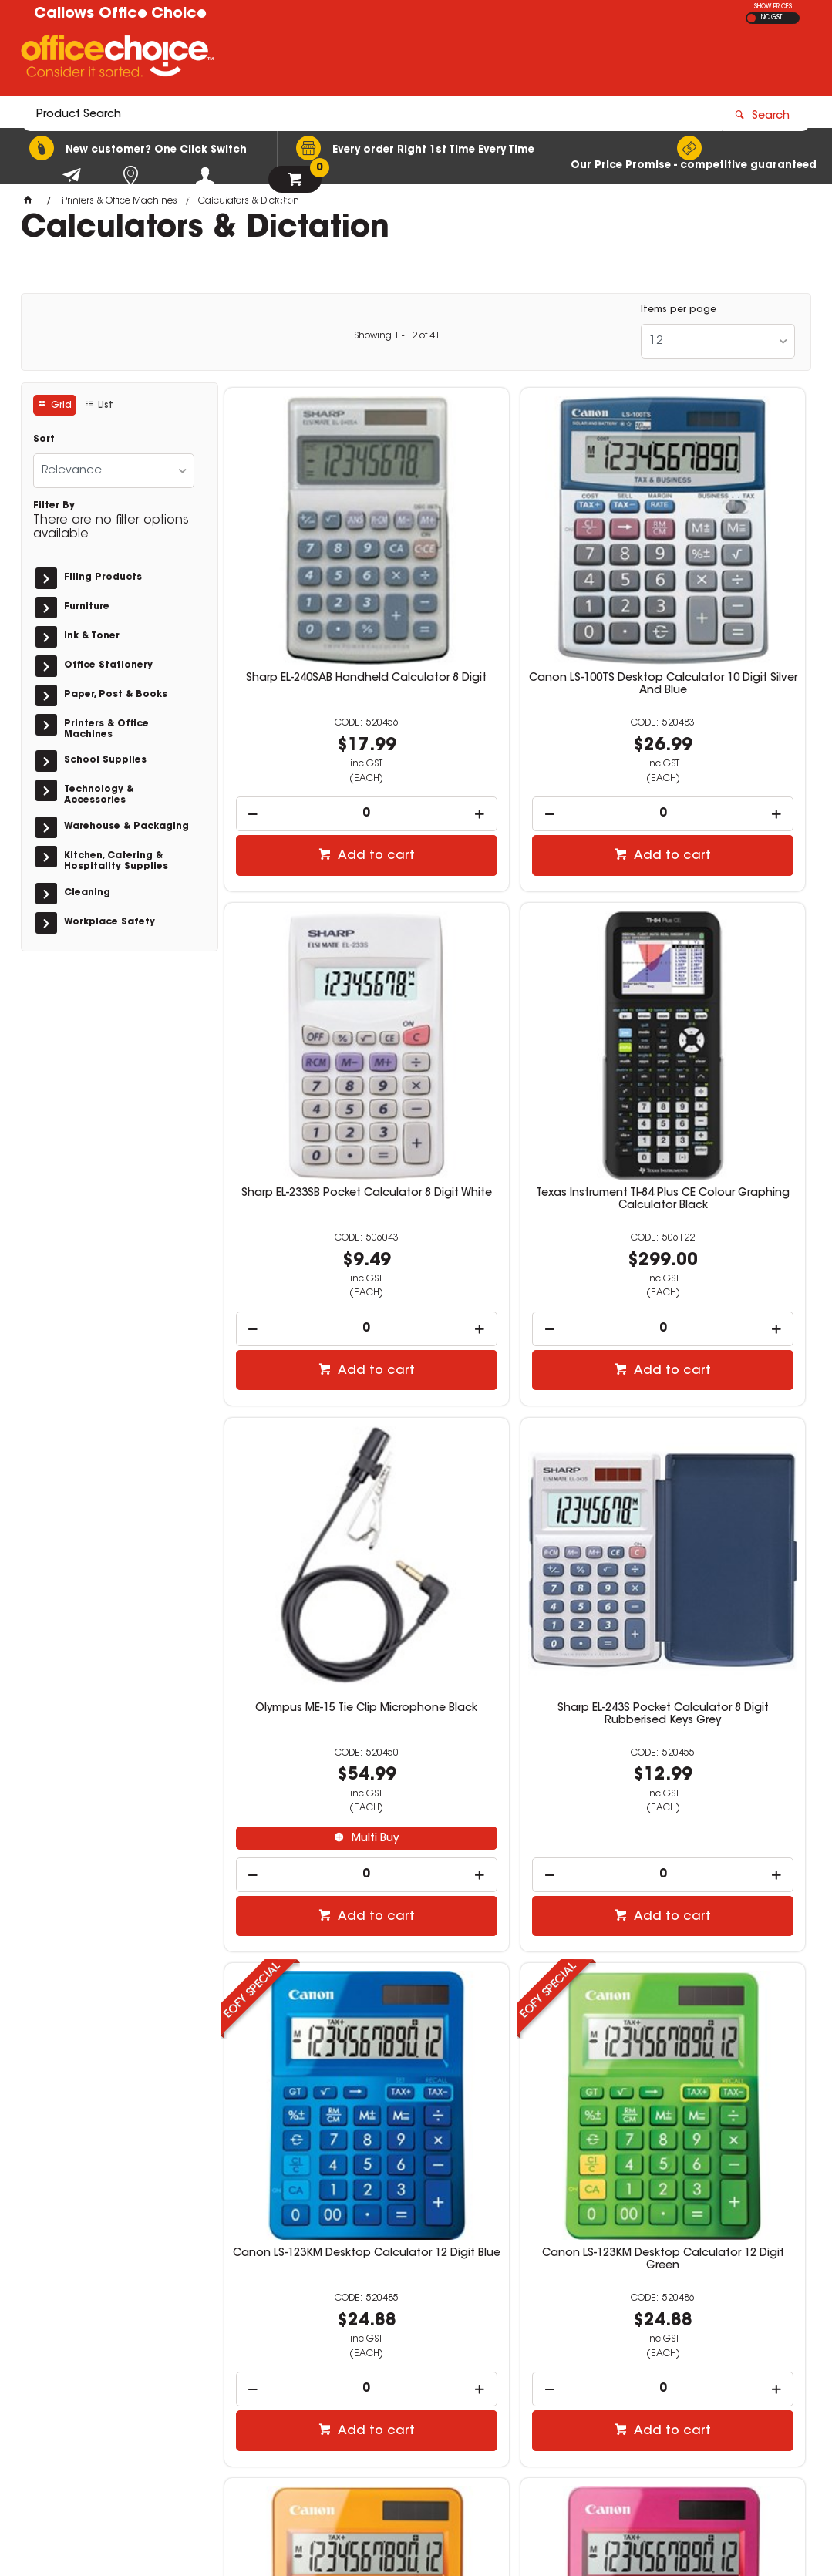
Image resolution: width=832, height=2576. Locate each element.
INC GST (771, 18)
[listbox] (718, 341)
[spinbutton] (317, 716)
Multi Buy (522, 1134)
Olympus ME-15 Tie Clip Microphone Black (515, 1010)
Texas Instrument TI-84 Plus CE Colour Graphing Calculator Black (317, 1016)
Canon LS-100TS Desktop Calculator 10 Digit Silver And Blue (515, 593)
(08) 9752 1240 (493, 2331)
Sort (44, 439)
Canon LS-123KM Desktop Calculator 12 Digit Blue (317, 1464)
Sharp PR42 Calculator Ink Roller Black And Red (514, 1887)
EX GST (751, 18)
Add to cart (325, 759)
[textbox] (326, 59)
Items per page (678, 310)
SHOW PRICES (773, 7)
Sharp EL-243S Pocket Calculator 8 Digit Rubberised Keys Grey (712, 1016)
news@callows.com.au (509, 2346)
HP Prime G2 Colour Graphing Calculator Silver (712, 1887)
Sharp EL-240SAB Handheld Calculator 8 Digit (317, 587)
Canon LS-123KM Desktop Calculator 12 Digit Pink (317, 1887)
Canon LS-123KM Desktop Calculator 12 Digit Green (515, 1464)
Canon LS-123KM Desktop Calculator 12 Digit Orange (712, 1464)
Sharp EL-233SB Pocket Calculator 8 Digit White (712, 587)
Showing (397, 336)
